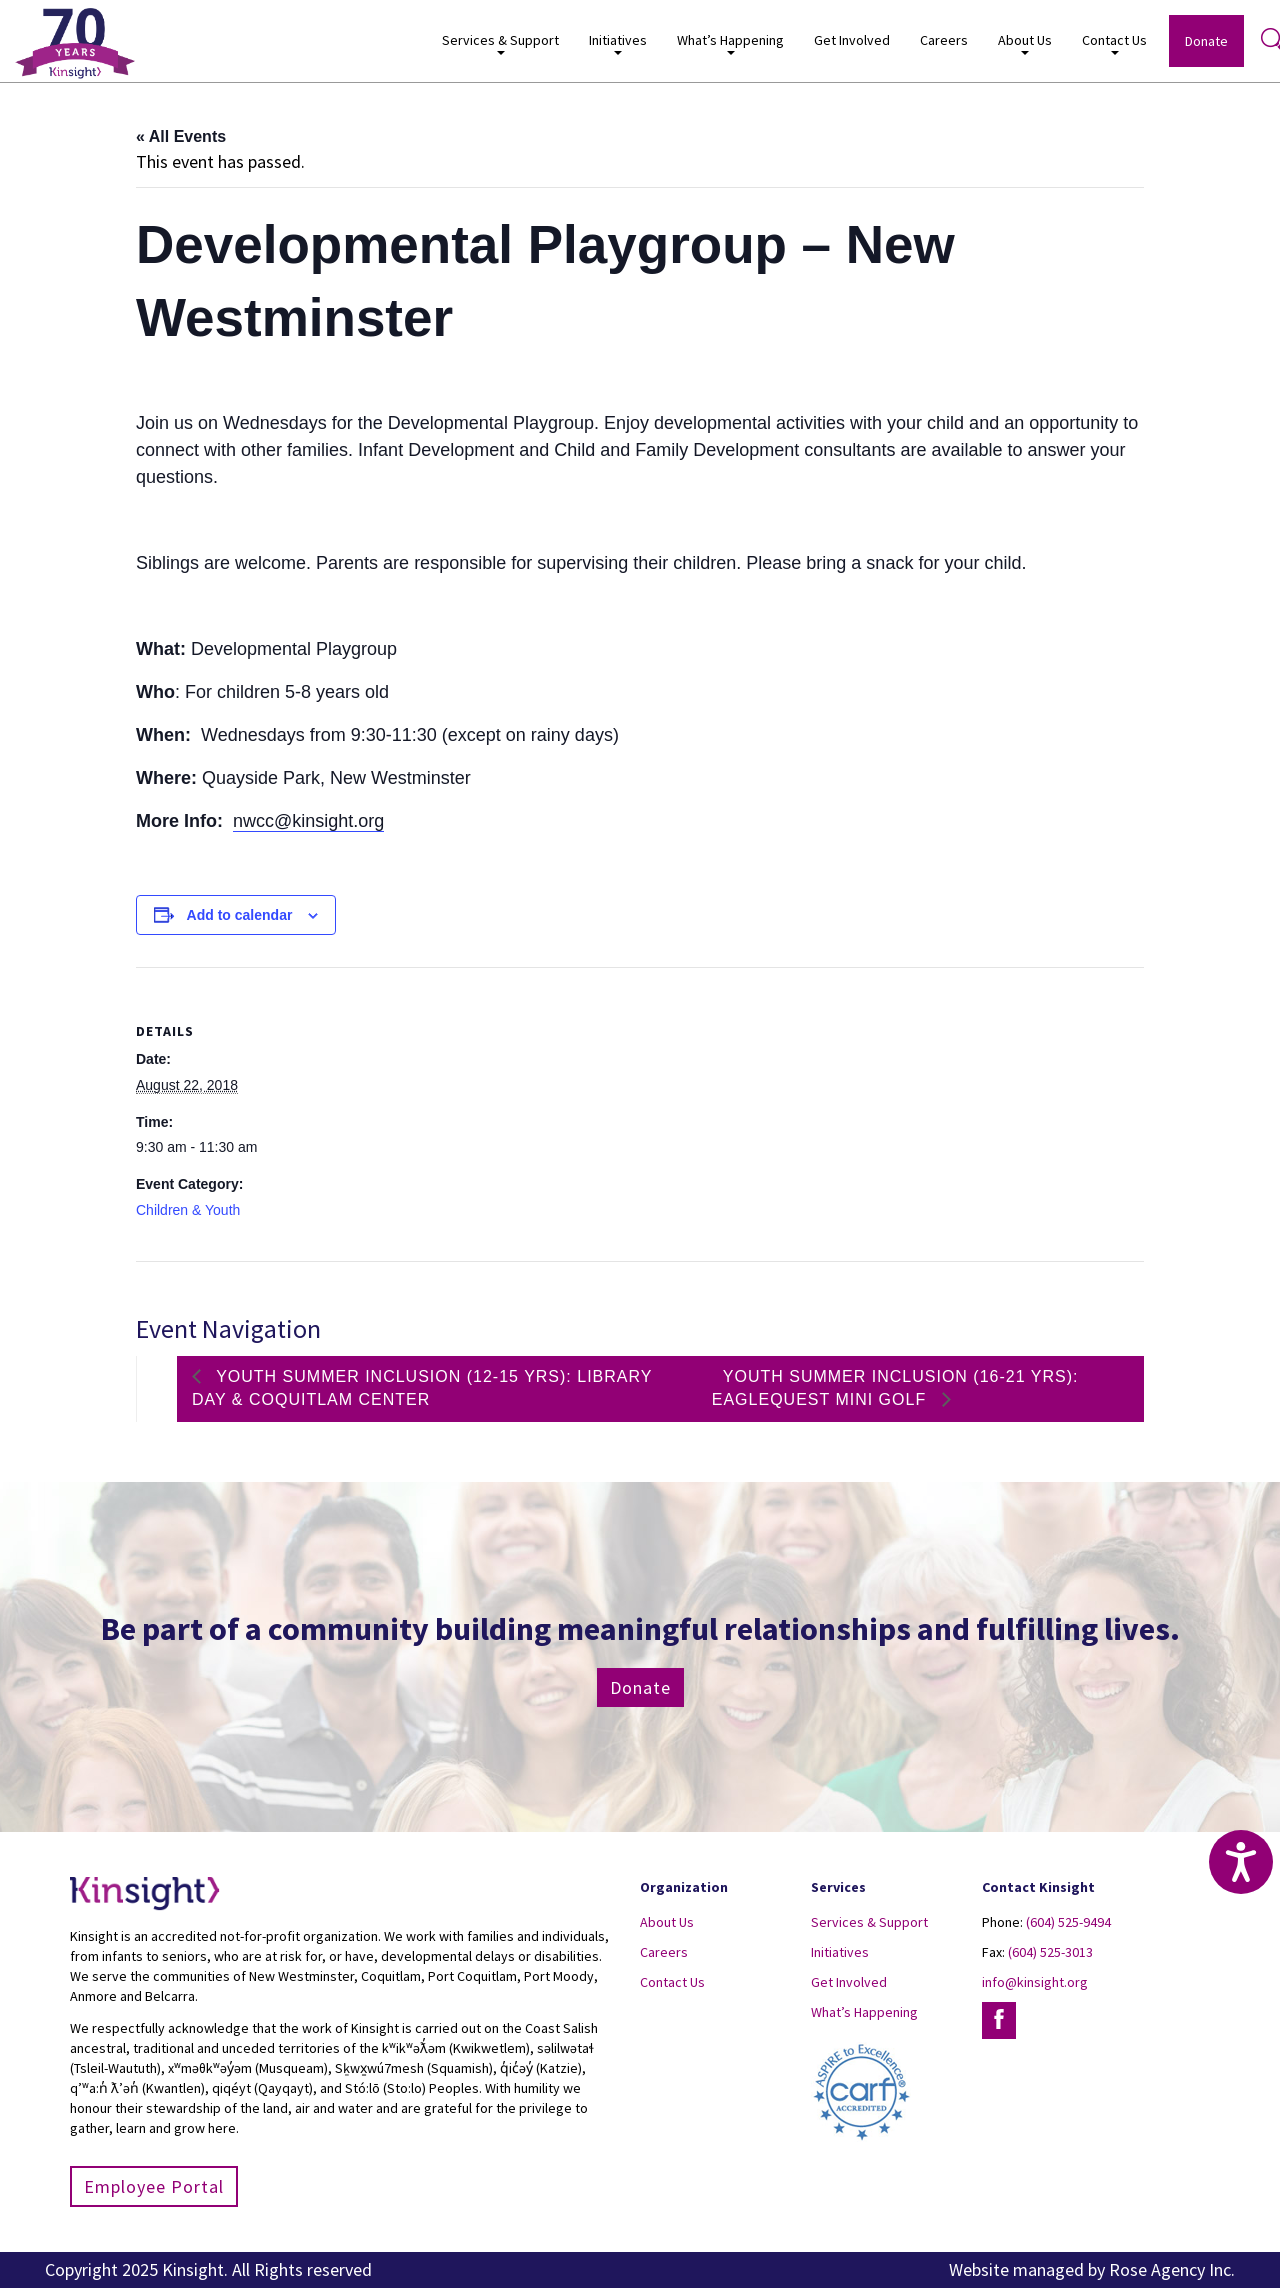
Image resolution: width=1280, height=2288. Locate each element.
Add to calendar (240, 915)
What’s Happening (730, 43)
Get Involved (852, 40)
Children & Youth (188, 1210)
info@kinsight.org (1035, 1982)
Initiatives (618, 43)
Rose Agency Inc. (1172, 2269)
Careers (944, 40)
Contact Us (1114, 43)
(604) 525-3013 (1050, 1952)
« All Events (181, 136)
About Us (1025, 43)
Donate (1206, 41)
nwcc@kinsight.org (308, 821)
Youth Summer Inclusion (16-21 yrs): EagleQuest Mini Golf (895, 1388)
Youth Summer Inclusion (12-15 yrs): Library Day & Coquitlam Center (422, 1388)
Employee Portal (154, 2186)
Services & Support (500, 43)
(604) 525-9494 (1068, 1922)
